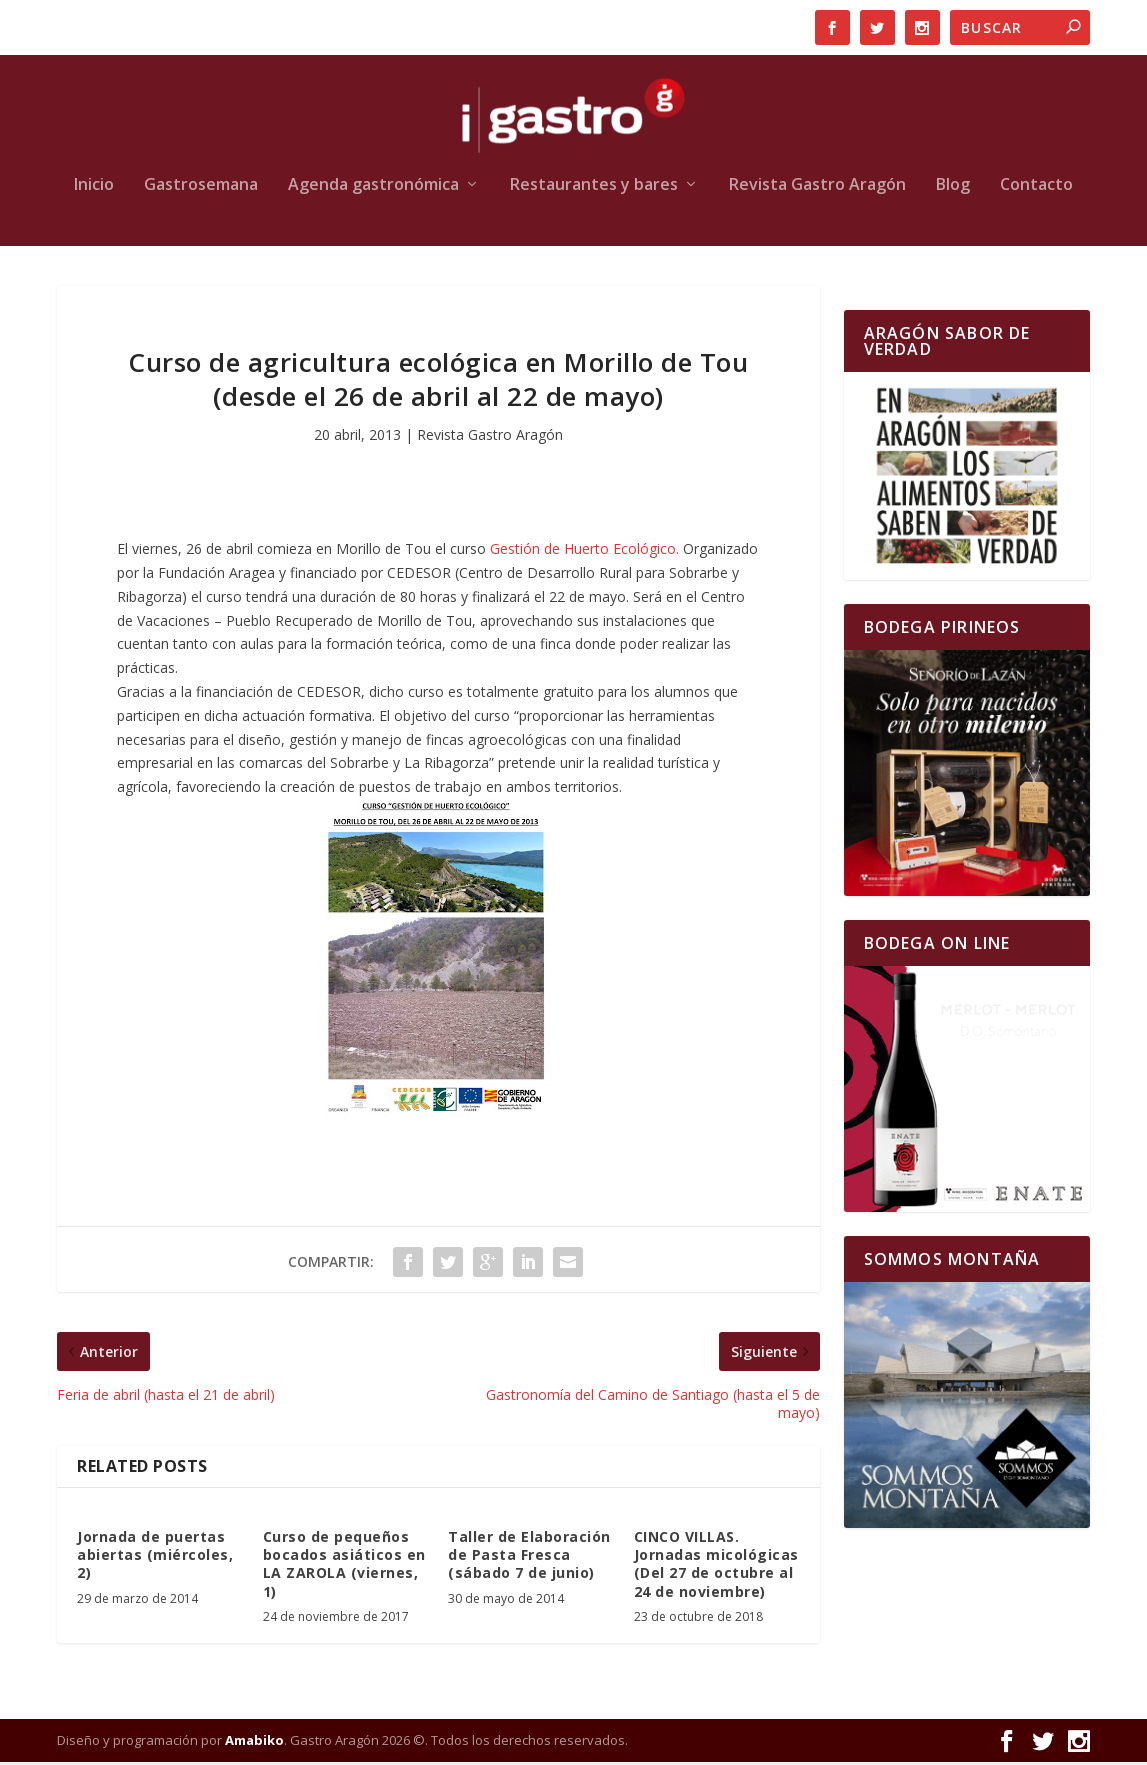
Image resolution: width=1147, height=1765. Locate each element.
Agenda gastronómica (373, 188)
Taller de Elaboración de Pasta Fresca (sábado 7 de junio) (529, 1557)
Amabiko (254, 1743)
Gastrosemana (201, 188)
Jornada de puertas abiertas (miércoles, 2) (155, 1557)
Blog (953, 188)
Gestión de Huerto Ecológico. (584, 551)
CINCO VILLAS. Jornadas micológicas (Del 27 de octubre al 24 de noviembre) (716, 1567)
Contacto (1036, 188)
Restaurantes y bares (594, 188)
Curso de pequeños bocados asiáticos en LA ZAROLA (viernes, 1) (344, 1567)
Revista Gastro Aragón (817, 188)
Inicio (94, 188)
